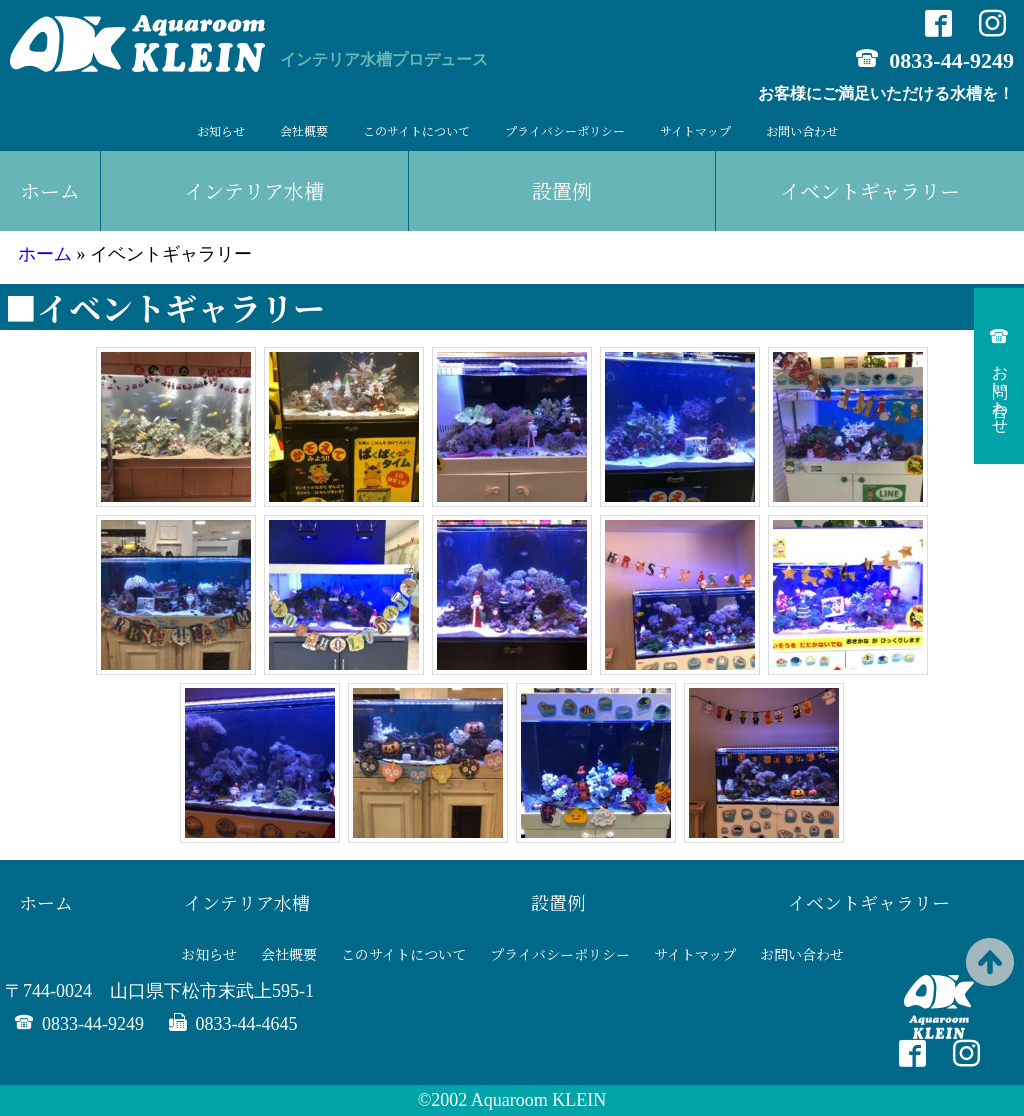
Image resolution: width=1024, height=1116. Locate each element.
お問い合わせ (802, 131)
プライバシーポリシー (565, 131)
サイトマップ (695, 131)
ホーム (50, 190)
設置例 (562, 190)
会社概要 (304, 131)
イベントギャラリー (869, 902)
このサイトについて (416, 131)
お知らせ (221, 131)
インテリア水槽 (254, 190)
